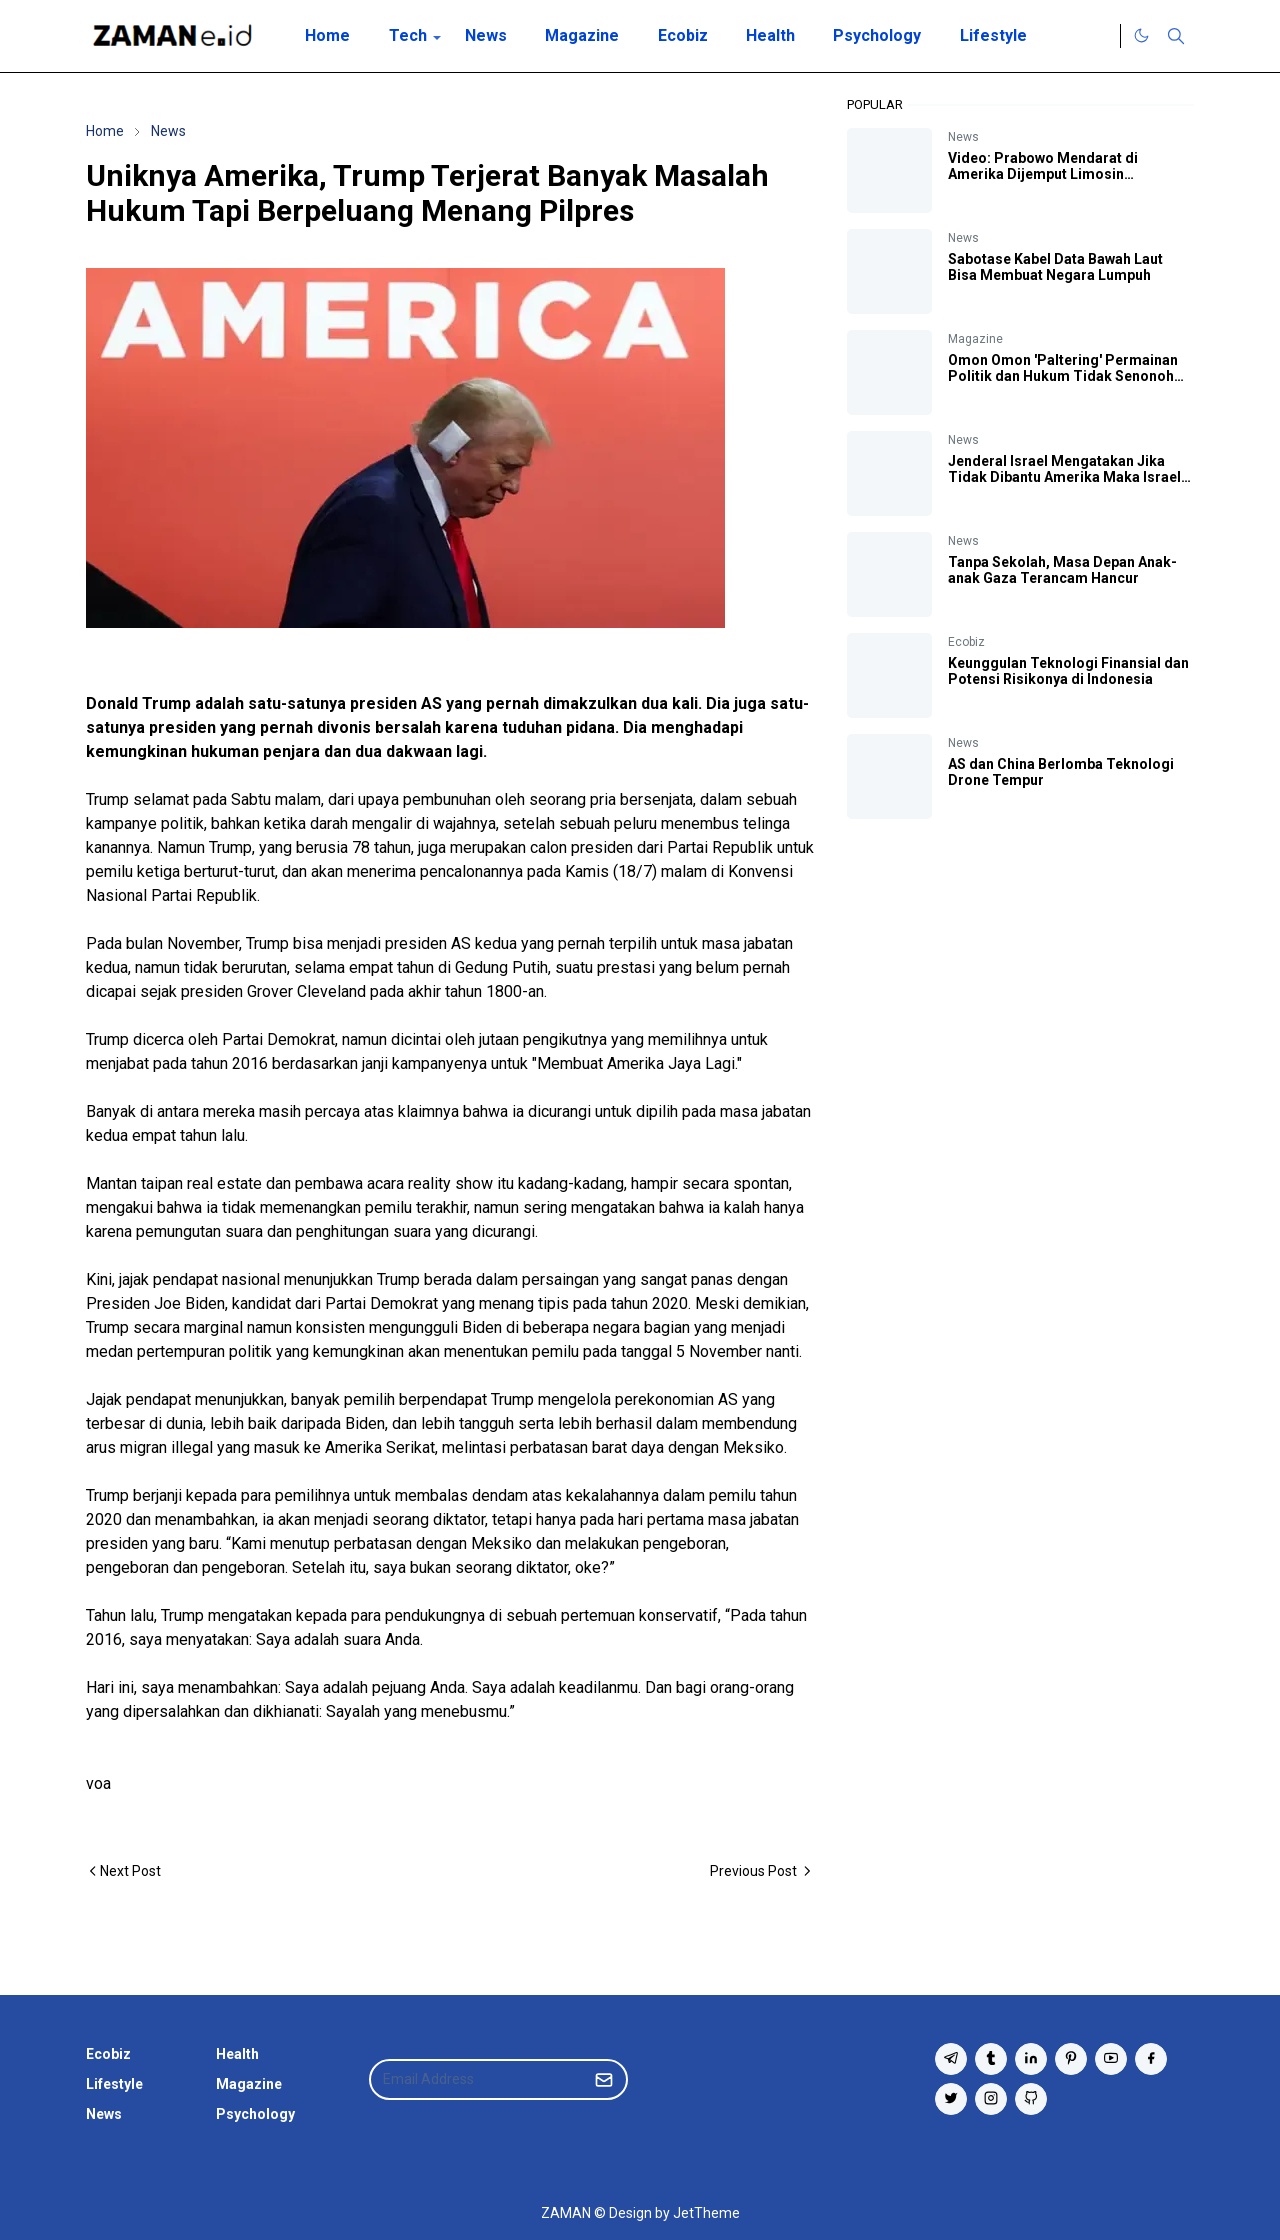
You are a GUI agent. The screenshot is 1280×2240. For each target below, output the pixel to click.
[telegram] (951, 2059)
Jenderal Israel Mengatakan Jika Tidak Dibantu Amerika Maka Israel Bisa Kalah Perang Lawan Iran (1064, 477)
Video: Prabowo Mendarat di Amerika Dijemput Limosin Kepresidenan (1043, 174)
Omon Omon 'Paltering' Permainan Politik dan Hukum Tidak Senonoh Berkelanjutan (1063, 376)
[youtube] (1111, 2059)
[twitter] (951, 2099)
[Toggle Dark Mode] (1141, 35)
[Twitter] (1100, 36)
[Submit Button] (604, 2079)
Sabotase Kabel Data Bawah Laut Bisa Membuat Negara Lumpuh (1055, 267)
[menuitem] (327, 36)
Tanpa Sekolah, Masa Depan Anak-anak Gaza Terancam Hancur (1062, 570)
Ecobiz (966, 642)
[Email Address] (477, 2079)
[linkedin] (1031, 2059)
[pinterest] (1071, 2059)
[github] (1031, 2099)
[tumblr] (991, 2059)
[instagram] (991, 2099)
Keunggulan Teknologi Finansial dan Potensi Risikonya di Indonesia (1068, 671)
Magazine (975, 339)
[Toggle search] (1176, 36)
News (963, 137)
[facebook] (1151, 2059)
